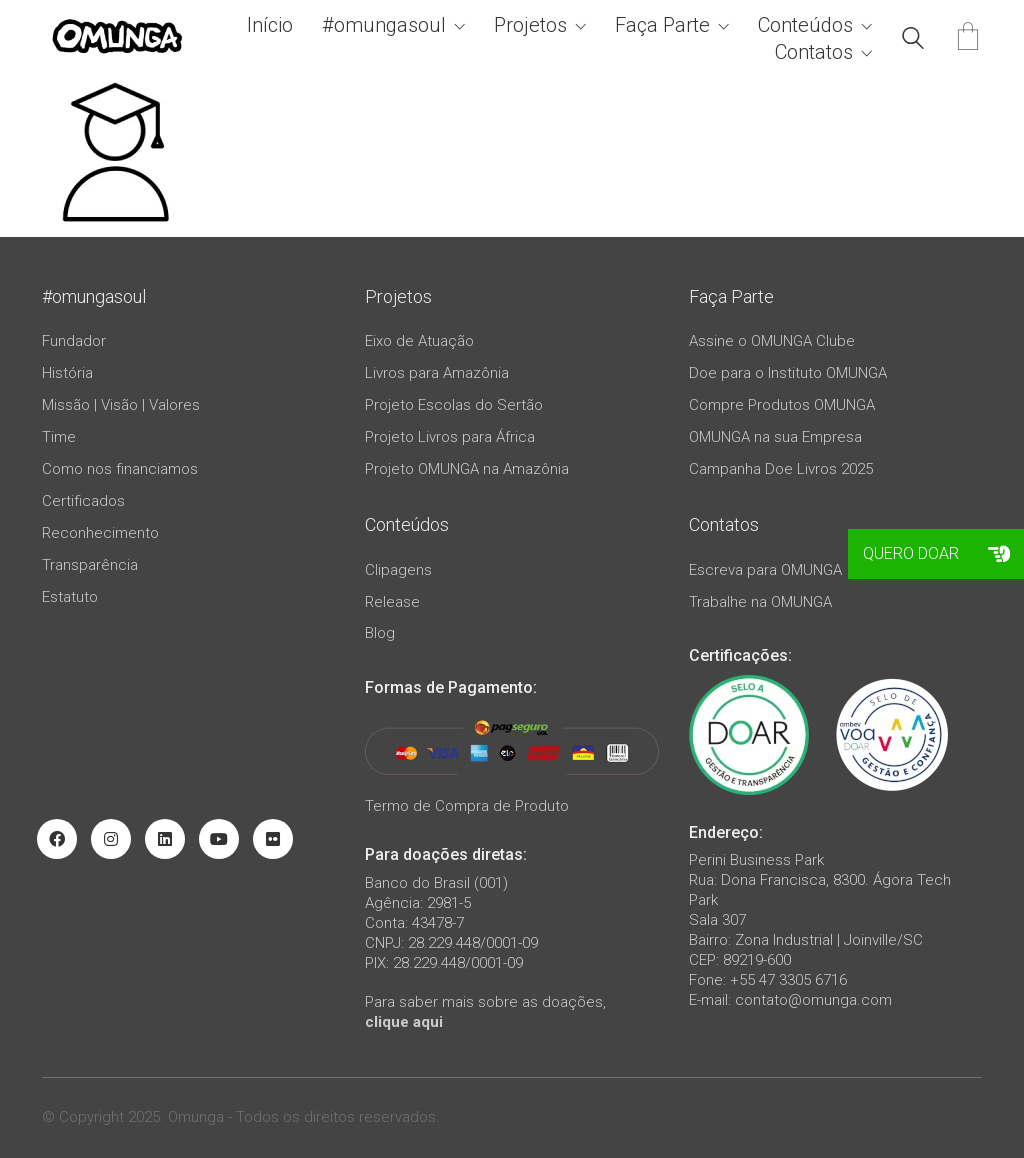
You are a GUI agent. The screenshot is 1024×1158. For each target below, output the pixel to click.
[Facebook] (57, 839)
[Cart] (968, 38)
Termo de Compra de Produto (467, 806)
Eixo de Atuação (419, 341)
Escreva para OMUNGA (765, 570)
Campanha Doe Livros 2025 (781, 469)
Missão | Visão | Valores (121, 405)
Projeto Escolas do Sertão (454, 405)
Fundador (74, 341)
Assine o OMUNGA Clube (772, 341)
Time (59, 437)
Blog (380, 633)
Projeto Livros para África (450, 437)
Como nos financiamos (120, 469)
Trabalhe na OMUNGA (760, 602)
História (67, 373)
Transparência (90, 565)
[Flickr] (273, 839)
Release (392, 602)
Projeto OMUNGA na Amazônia (467, 469)
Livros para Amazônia (437, 373)
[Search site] (913, 41)
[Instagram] (111, 839)
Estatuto (70, 597)
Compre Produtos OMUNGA (782, 405)
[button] (999, 554)
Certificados (83, 501)
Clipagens (398, 570)
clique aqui (404, 1022)
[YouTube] (219, 839)
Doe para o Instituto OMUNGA (788, 373)
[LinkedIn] (165, 839)
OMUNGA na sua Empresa (775, 437)
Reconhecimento (100, 533)
